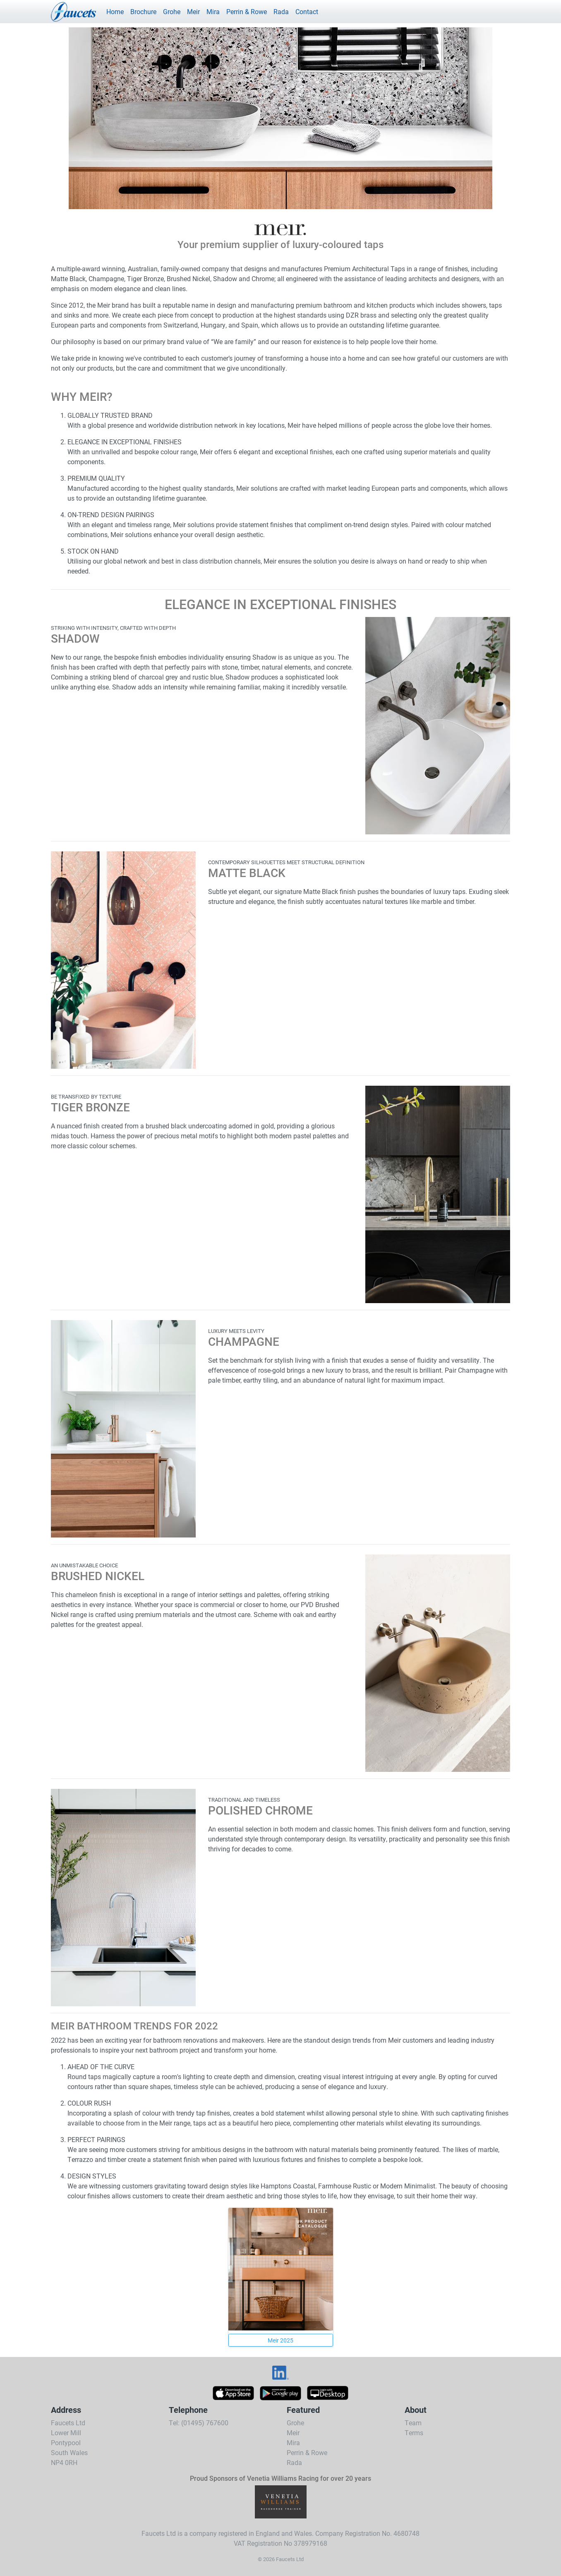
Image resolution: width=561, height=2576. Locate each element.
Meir (193, 11)
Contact (306, 11)
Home (115, 11)
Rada (281, 11)
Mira (213, 11)
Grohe (171, 11)
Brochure (143, 11)
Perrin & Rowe (246, 11)
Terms (414, 2432)
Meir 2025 (280, 2340)
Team (413, 2422)
